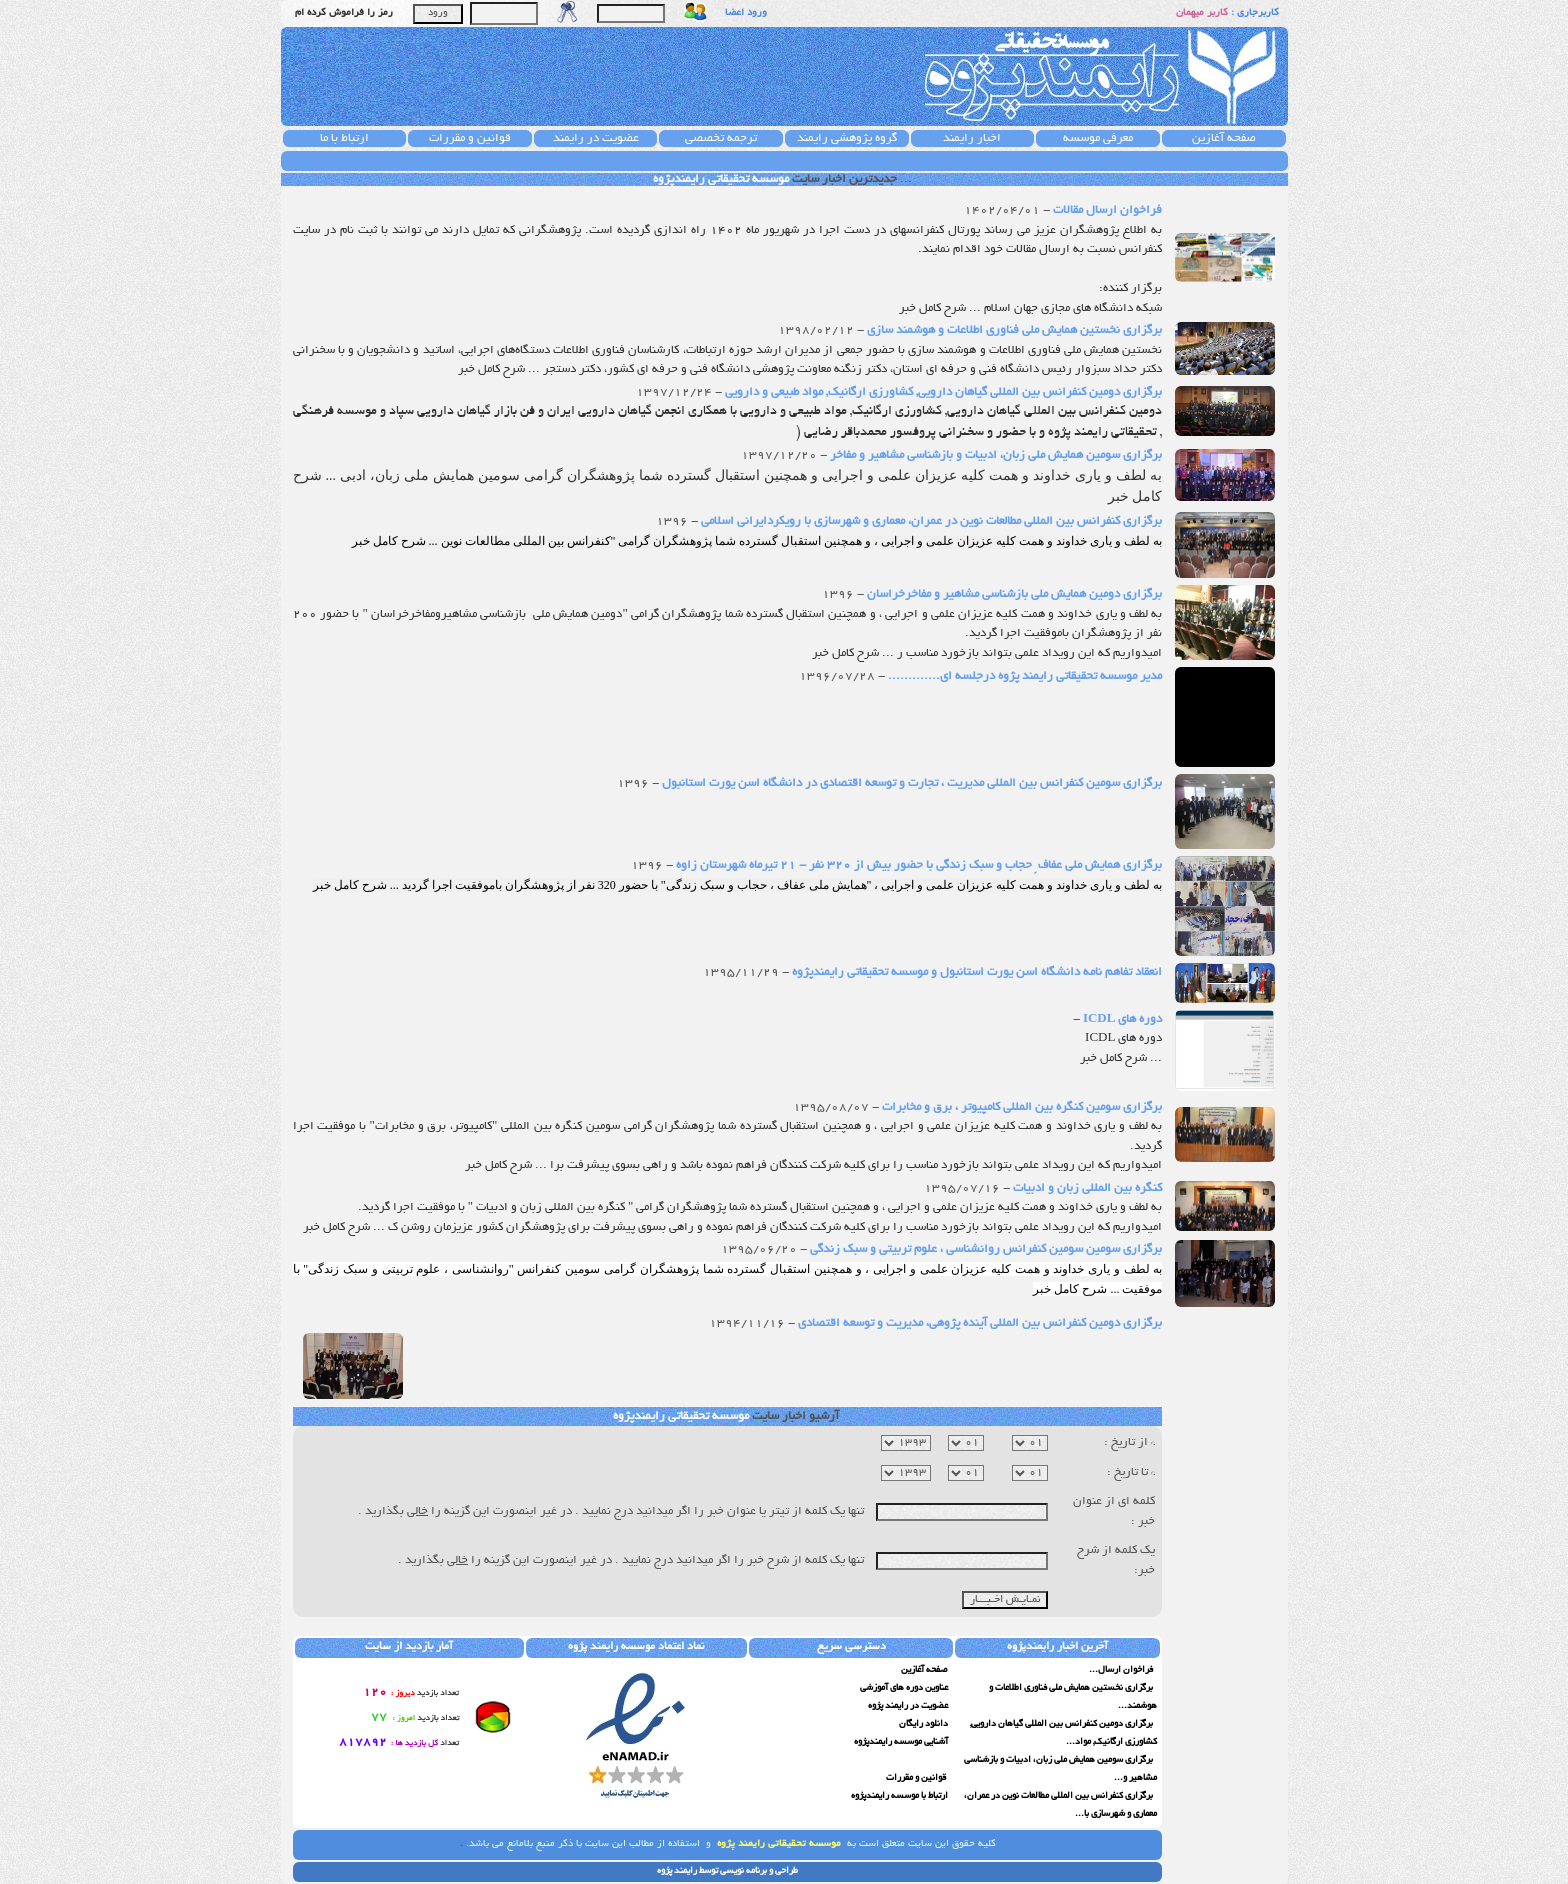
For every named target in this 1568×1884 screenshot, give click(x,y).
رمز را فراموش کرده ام (344, 13)
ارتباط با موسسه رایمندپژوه (899, 1796)
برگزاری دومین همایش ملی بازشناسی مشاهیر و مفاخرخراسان (1013, 594)
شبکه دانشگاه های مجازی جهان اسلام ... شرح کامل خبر (1030, 308)
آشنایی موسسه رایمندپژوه (901, 1742)
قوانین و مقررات (470, 138)
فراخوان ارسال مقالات (1106, 210)
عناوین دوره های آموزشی (904, 1688)
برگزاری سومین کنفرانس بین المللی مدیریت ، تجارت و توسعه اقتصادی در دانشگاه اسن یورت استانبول (910, 783)
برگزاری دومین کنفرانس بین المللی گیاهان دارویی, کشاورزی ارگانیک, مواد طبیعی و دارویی (942, 392)
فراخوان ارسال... (1122, 1670)
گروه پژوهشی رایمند (847, 138)
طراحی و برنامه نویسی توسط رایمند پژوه (727, 1871)
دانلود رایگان (923, 1724)
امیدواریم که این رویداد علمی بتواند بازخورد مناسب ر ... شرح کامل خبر (987, 653)
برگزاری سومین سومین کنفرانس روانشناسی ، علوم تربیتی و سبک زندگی (984, 1249)
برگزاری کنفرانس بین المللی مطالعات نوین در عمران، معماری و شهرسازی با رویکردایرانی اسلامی (930, 521)
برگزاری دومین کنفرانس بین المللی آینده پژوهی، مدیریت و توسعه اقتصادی (978, 1323)
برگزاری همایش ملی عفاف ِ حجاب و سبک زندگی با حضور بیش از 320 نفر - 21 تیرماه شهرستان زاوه (917, 865)
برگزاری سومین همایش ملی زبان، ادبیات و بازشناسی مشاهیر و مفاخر (994, 455)
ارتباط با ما (344, 138)
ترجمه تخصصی (721, 138)
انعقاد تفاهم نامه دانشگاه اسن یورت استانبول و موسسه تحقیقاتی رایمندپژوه (975, 972)
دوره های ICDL (1121, 1019)
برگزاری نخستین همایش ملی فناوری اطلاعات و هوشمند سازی (1013, 330)
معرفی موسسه (1098, 138)
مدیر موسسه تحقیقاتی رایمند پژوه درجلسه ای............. (1023, 676)
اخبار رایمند (972, 138)
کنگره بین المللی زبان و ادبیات (1086, 1188)
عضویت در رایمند (596, 138)
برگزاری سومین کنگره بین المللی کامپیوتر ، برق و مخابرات (1020, 1107)
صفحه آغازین (1224, 138)
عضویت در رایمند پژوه (908, 1706)
